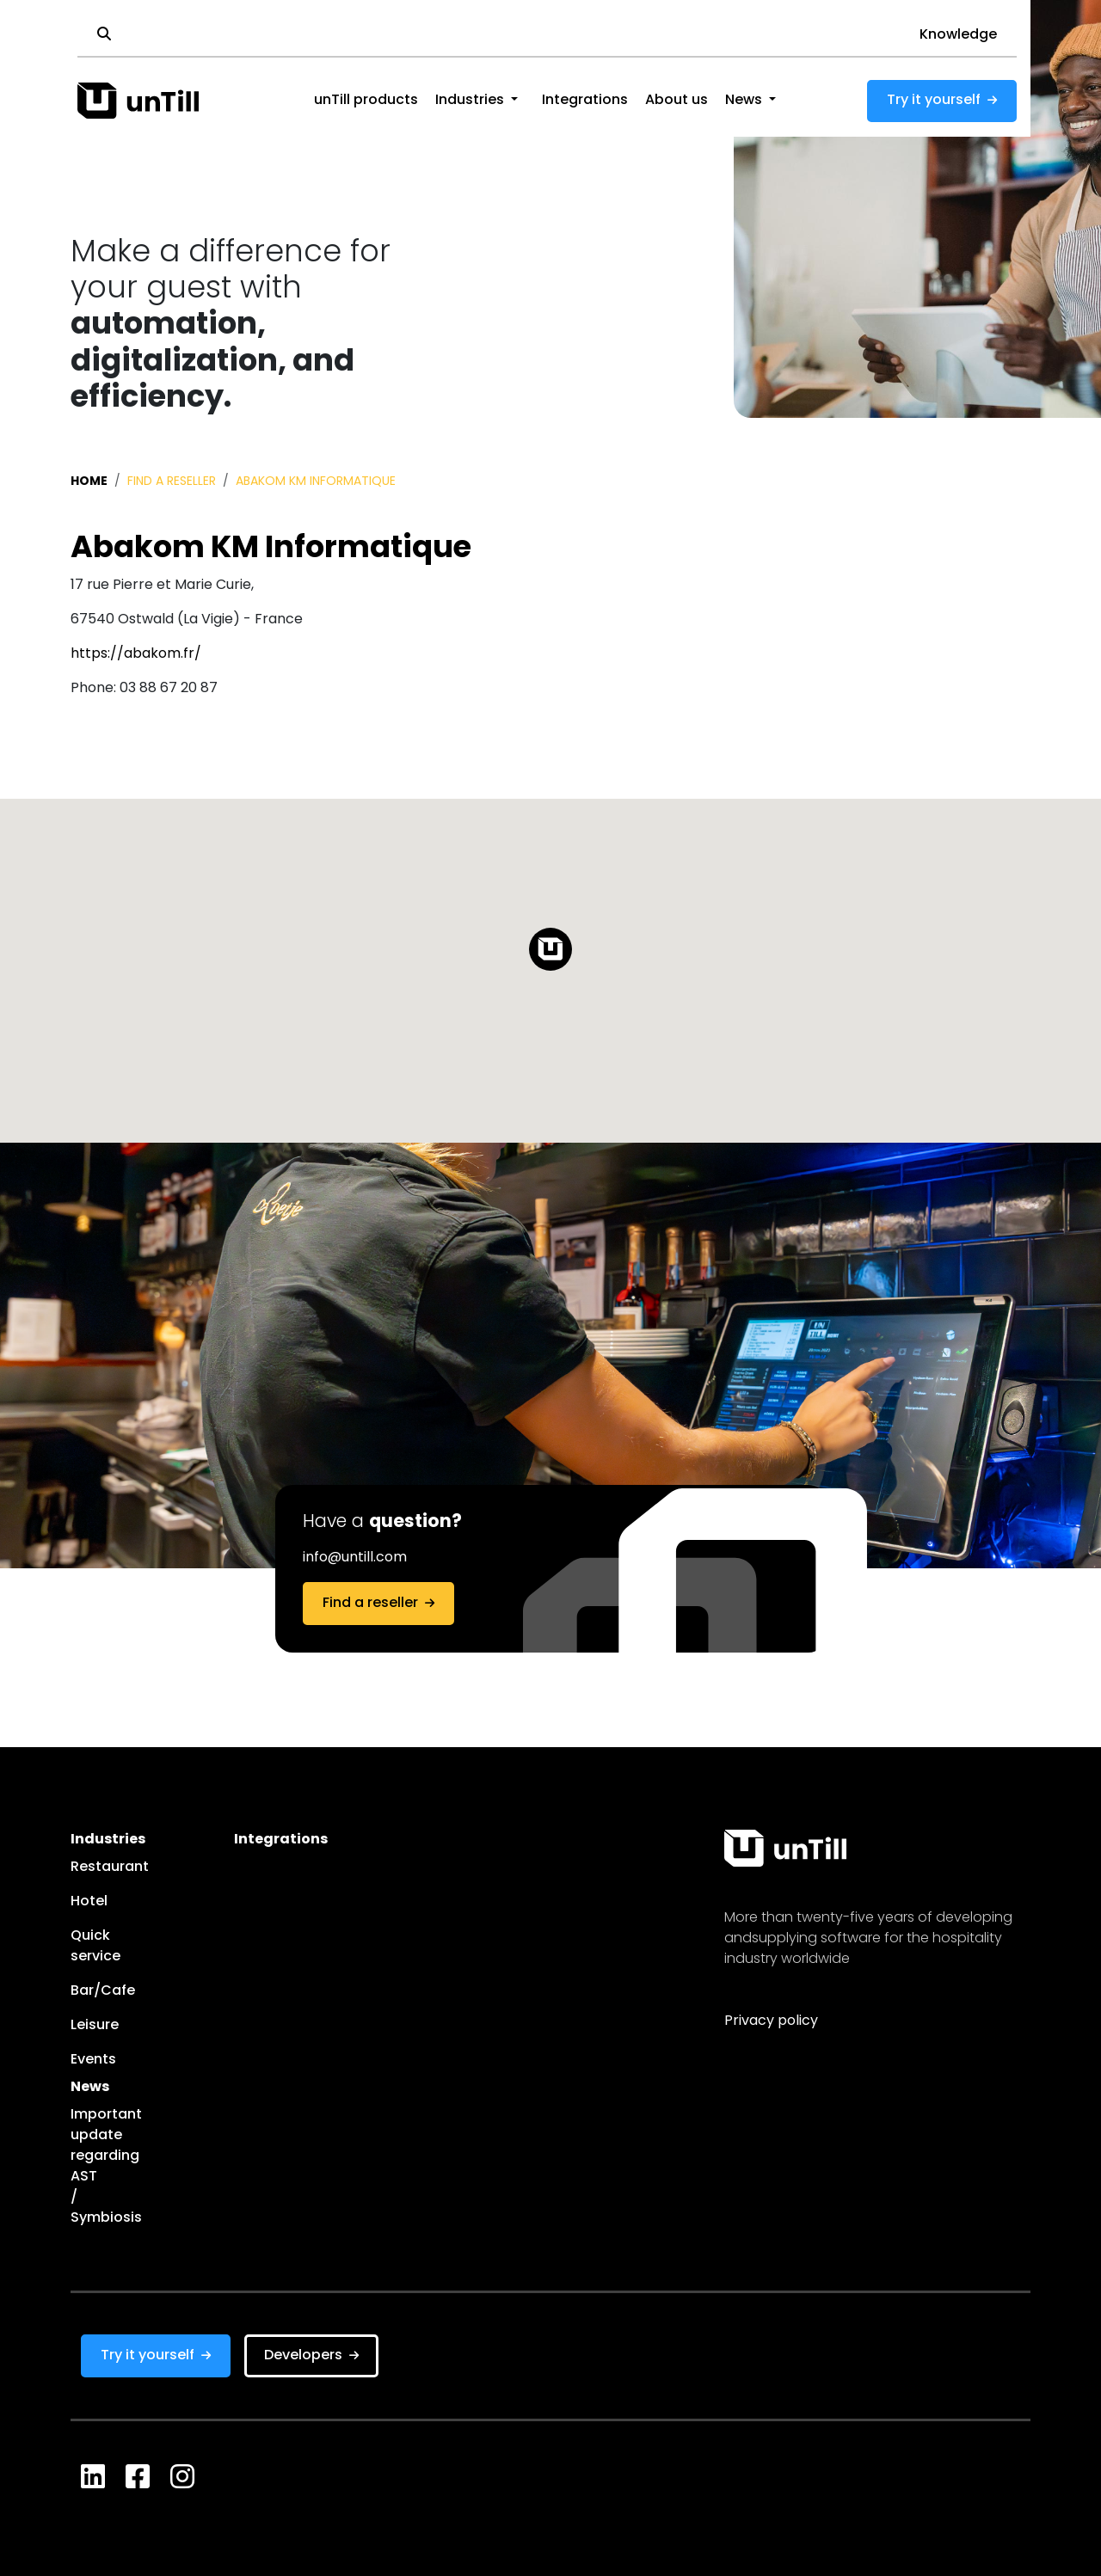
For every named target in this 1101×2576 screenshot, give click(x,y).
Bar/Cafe (83, 1991)
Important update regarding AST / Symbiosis (83, 2166)
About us (676, 100)
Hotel (83, 1902)
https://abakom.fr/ (136, 654)
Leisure (83, 2026)
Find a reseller (171, 481)
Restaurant (83, 1867)
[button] (514, 100)
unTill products (366, 100)
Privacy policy (771, 2021)
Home (89, 481)
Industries (469, 100)
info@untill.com (355, 1558)
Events (83, 2060)
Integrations (585, 100)
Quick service (83, 1946)
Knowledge (958, 35)
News (743, 100)
